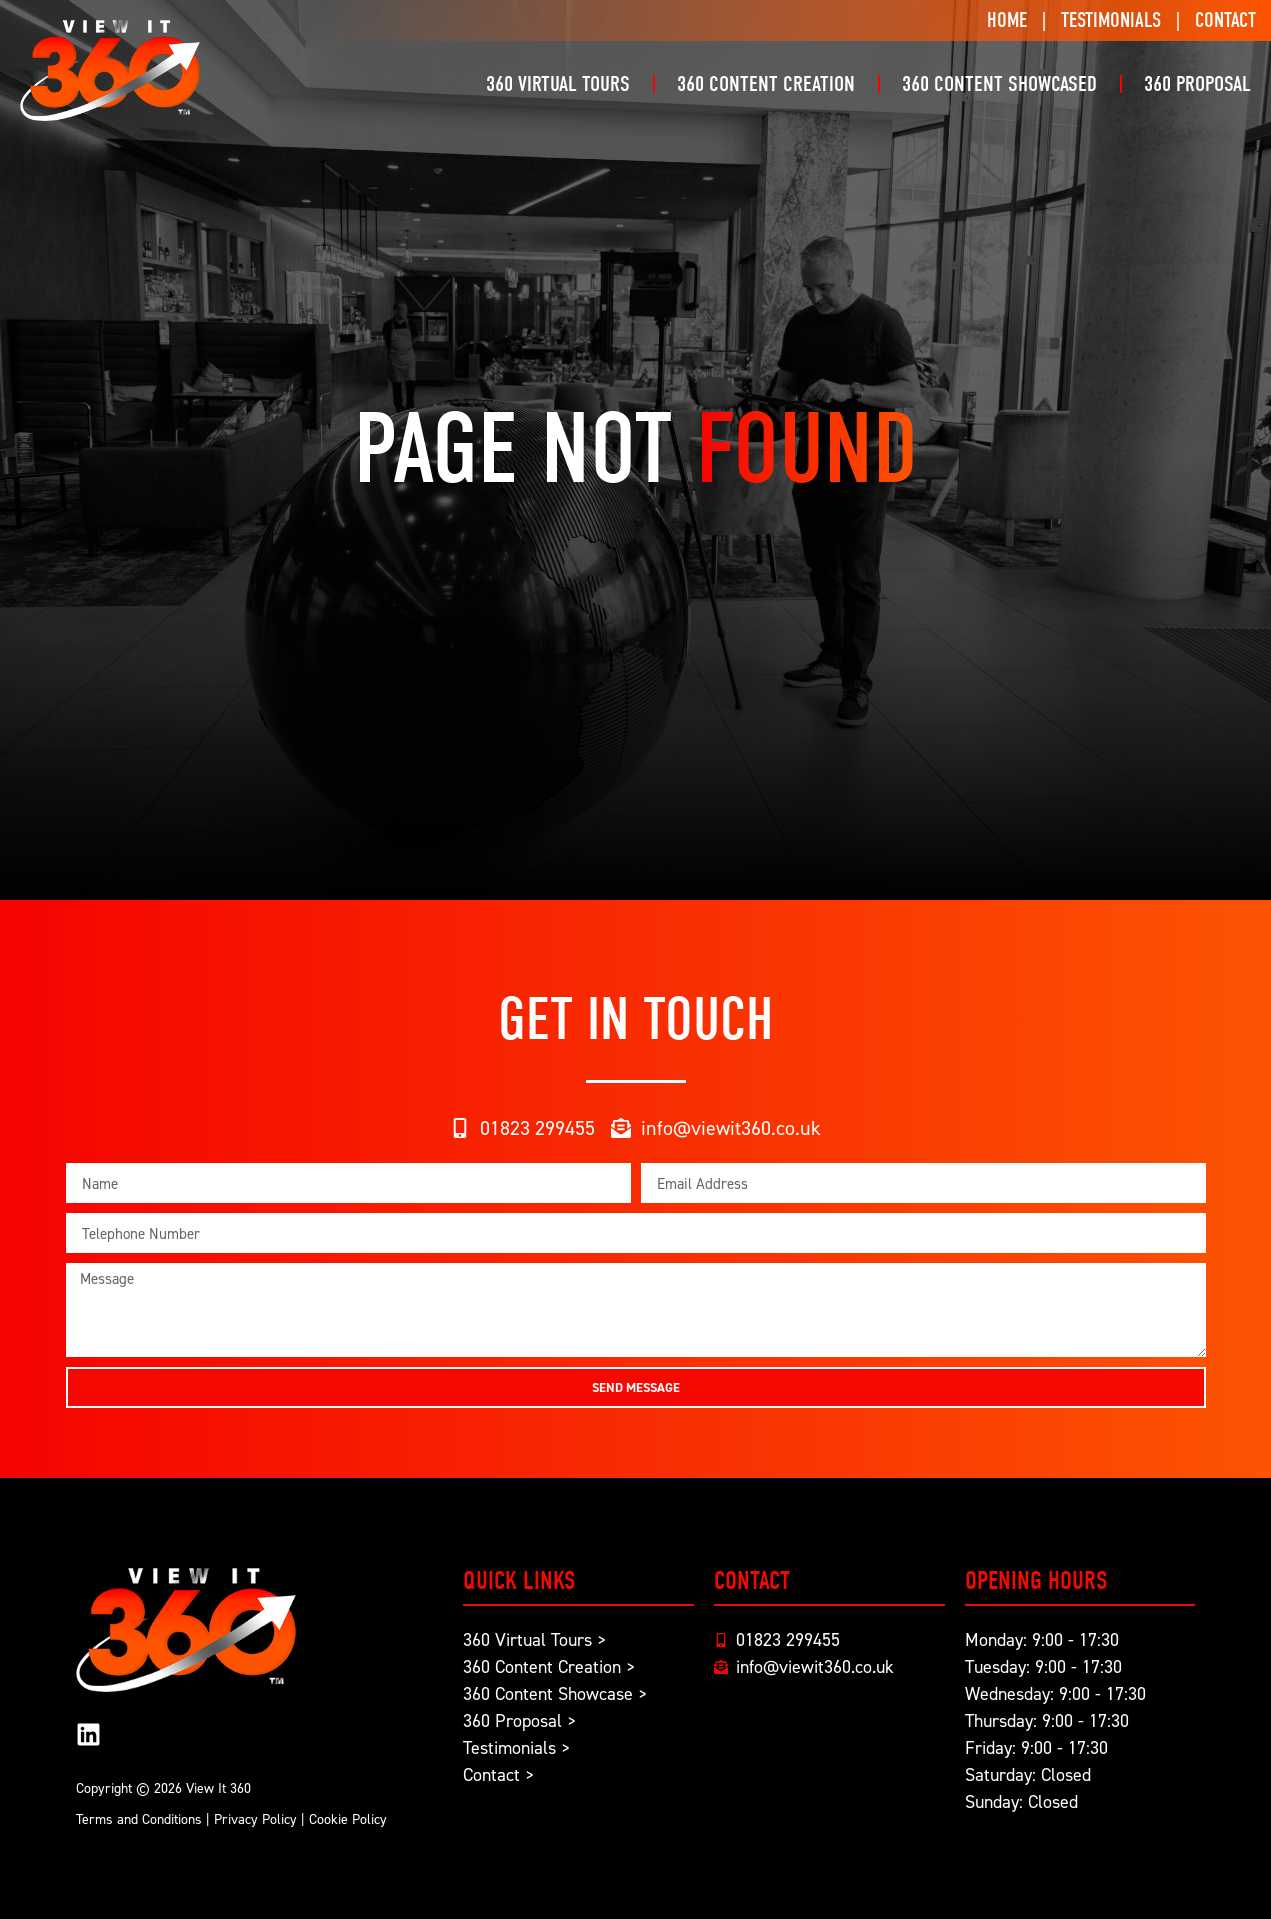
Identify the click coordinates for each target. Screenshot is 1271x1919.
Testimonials (1111, 20)
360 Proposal (1197, 84)
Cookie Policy (348, 1818)
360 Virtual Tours (558, 84)
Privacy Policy (255, 1818)
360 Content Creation (766, 84)
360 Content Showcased (999, 84)
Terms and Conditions (139, 1818)
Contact (1225, 20)
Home (1007, 20)
